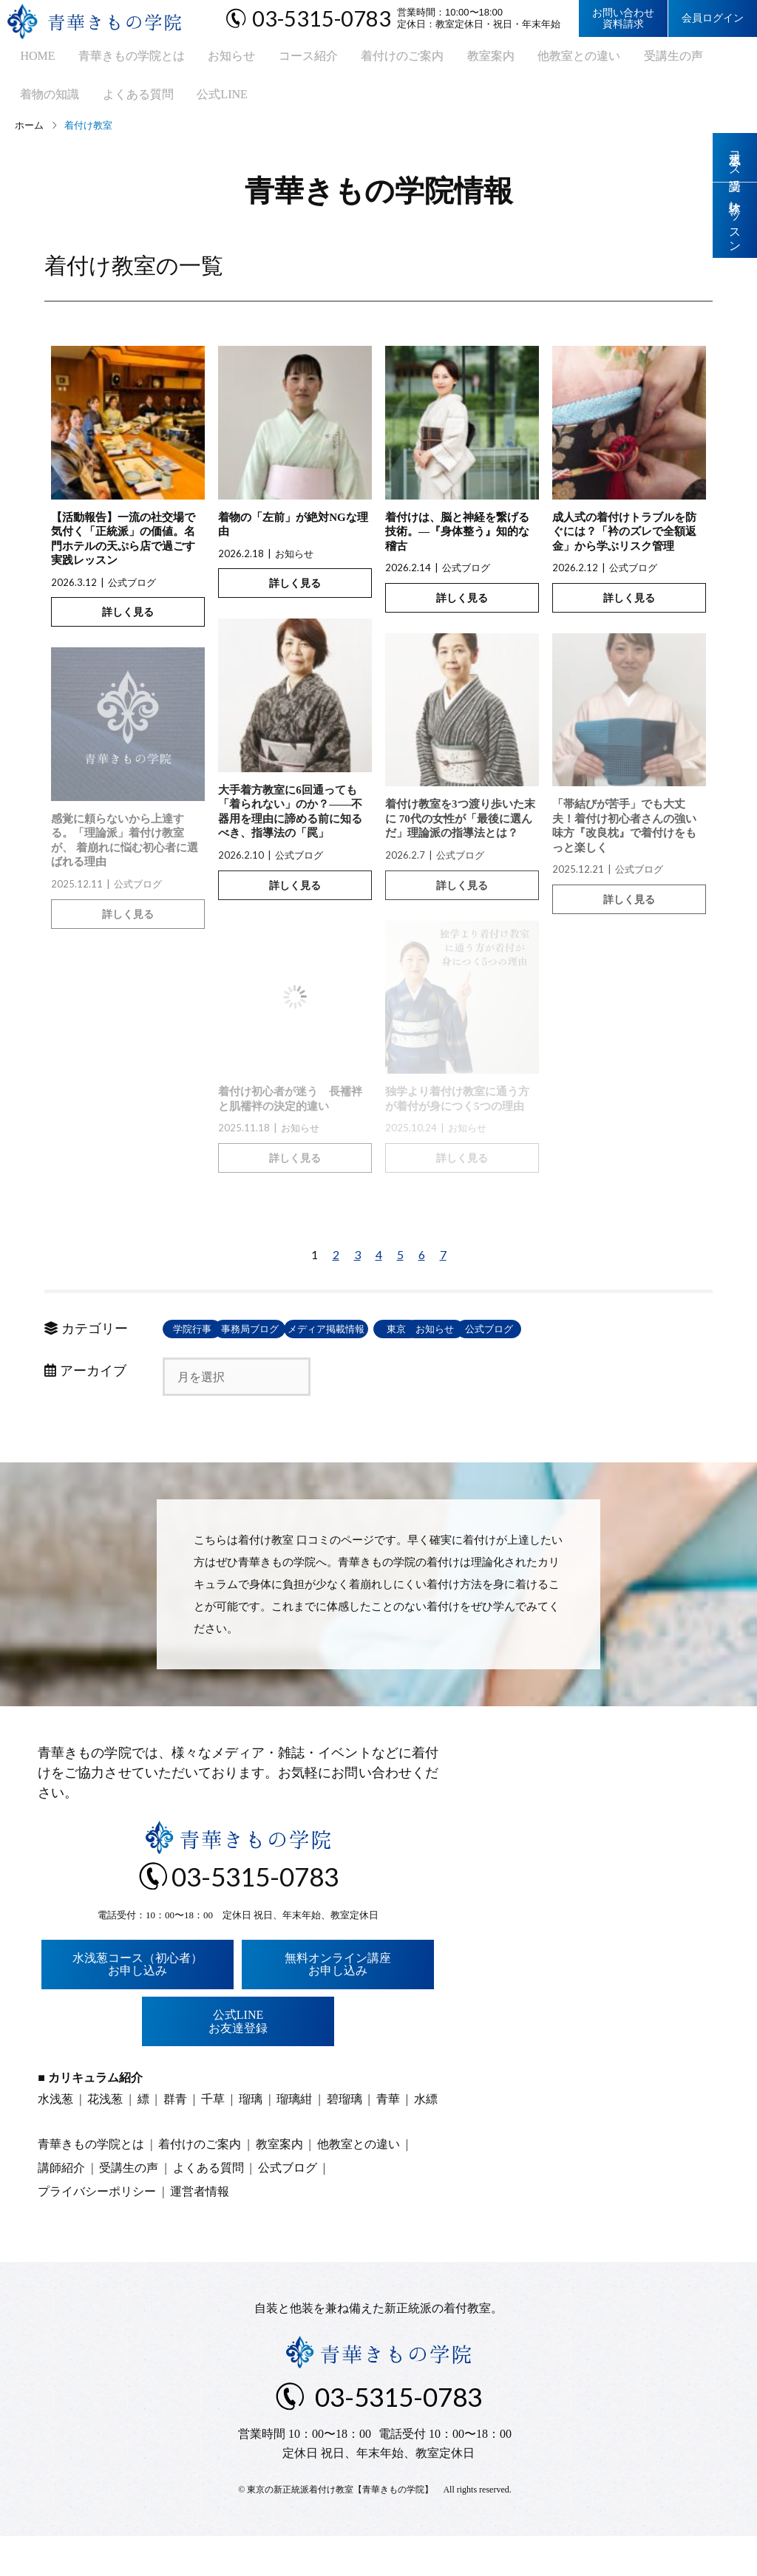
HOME (26, 59)
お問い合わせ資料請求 (623, 18)
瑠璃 (250, 2139)
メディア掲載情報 (425, 1340)
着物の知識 (700, 59)
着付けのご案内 (368, 59)
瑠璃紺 (294, 2139)
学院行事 (210, 1340)
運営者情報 (199, 2231)
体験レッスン (735, 223)
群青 (175, 2139)
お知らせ (209, 59)
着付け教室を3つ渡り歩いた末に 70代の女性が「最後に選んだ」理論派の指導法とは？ (460, 831)
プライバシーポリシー (97, 2231)
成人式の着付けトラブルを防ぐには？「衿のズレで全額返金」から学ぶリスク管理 (624, 543)
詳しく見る (128, 624)
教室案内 (451, 59)
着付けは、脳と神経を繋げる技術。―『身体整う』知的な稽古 (457, 543)
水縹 (426, 2139)
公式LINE (123, 104)
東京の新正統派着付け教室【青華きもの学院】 (340, 2529)
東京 (532, 1340)
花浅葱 (105, 2139)
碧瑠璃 (344, 2139)
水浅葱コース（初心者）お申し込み (137, 2004)
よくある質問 (44, 104)
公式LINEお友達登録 (238, 2061)
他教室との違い (534, 59)
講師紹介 (61, 2207)
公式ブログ (132, 594)
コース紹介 (280, 59)
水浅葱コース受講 (735, 158)
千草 (213, 2139)
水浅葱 (55, 2139)
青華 (388, 2139)
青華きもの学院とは (114, 59)
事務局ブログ (318, 1340)
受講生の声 (623, 59)
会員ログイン (713, 18)
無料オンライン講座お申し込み (338, 2004)
